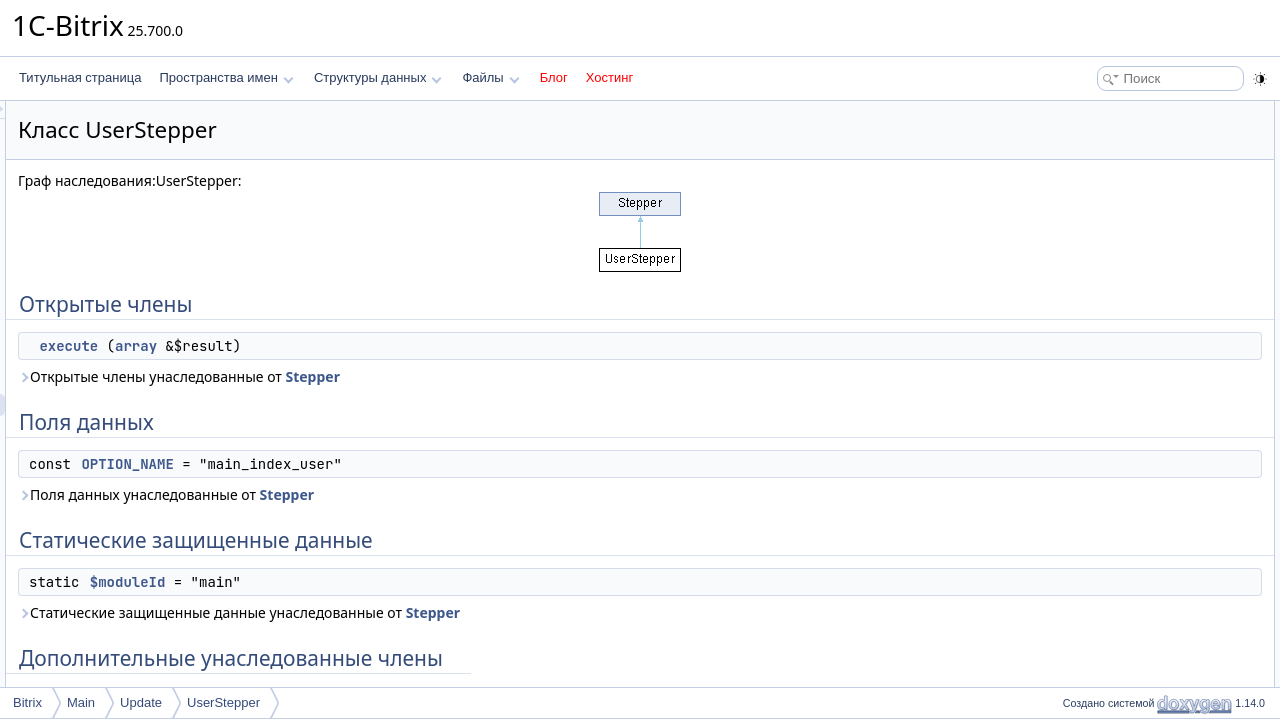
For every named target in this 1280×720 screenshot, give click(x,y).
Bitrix (27, 702)
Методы (1079, 288)
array (386, 346)
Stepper (562, 376)
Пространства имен (226, 77)
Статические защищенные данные (1153, 200)
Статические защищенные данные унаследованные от (489, 612)
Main (81, 702)
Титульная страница (80, 77)
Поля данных (1093, 156)
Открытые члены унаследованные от (429, 376)
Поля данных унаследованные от (416, 494)
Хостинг (609, 77)
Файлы (490, 77)
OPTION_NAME (377, 464)
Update (141, 702)
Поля (1071, 332)
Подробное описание (1116, 266)
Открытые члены (1104, 112)
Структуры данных (378, 77)
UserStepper (223, 702)
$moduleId (378, 582)
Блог (554, 77)
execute (318, 346)
